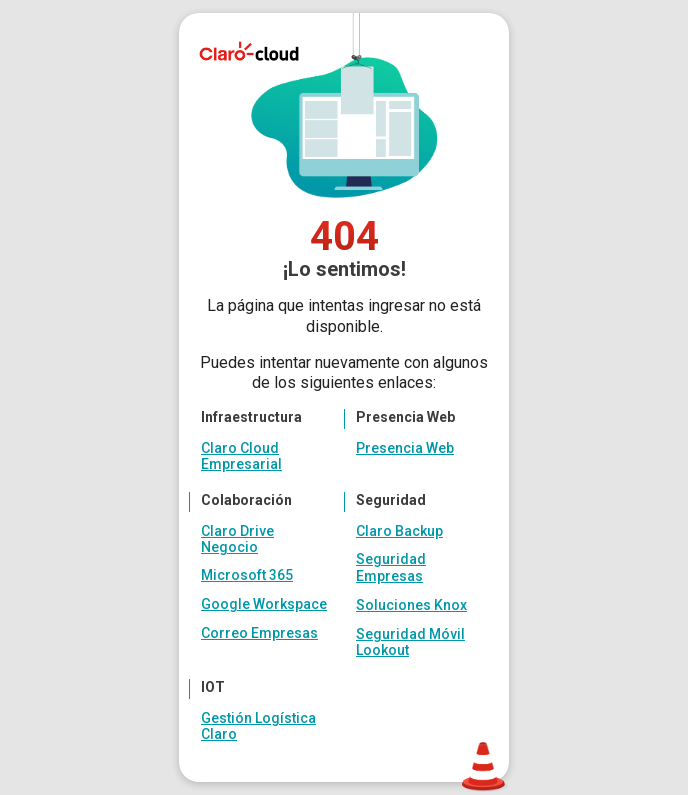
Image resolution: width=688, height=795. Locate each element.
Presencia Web (405, 448)
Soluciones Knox (411, 605)
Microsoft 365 (247, 575)
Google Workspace (264, 604)
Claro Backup (399, 531)
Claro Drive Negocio (237, 539)
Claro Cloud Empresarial (241, 456)
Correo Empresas (259, 633)
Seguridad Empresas (391, 567)
